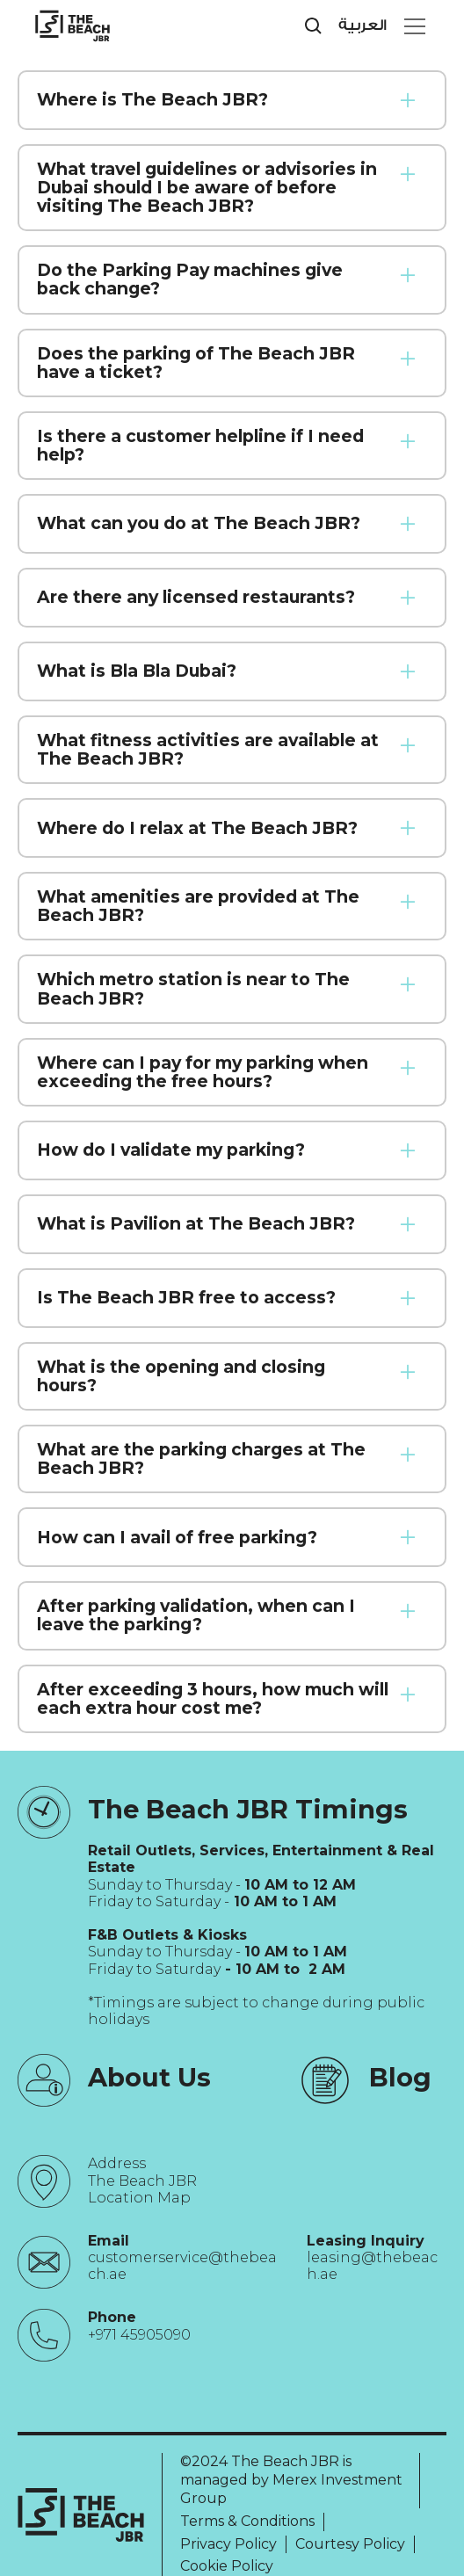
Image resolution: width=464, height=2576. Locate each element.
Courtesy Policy (350, 2544)
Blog (400, 2077)
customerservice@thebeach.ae (182, 2265)
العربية (362, 25)
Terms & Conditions (247, 2521)
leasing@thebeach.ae (372, 2265)
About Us (149, 2077)
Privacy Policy (228, 2544)
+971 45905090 (139, 2334)
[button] (411, 26)
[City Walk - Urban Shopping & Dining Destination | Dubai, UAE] (72, 26)
